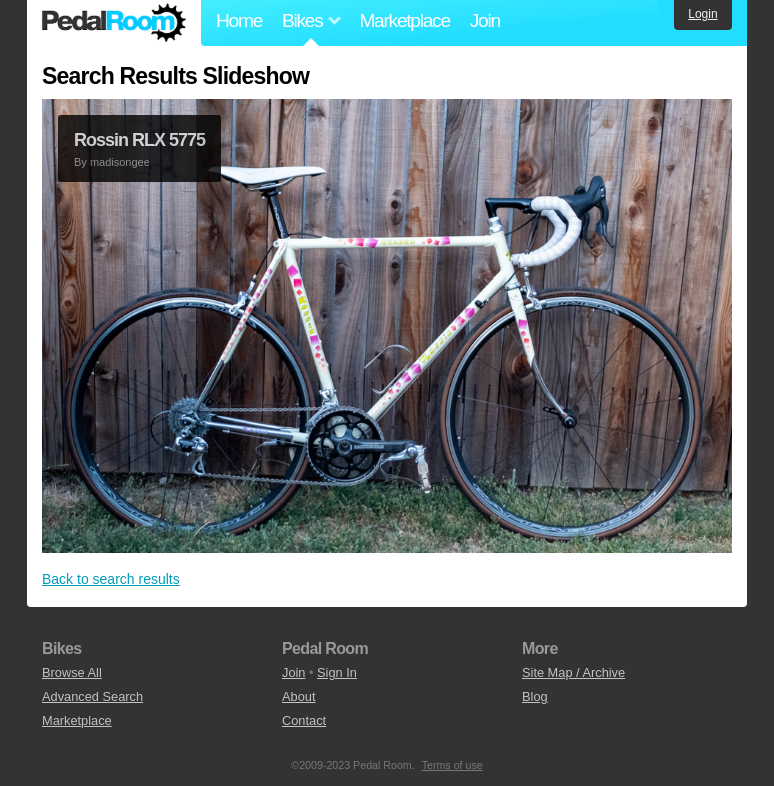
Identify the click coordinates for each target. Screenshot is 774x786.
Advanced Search (92, 696)
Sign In (337, 672)
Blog (535, 696)
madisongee (120, 162)
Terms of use (452, 765)
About (298, 696)
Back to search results (111, 579)
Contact (304, 720)
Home (239, 20)
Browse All (72, 672)
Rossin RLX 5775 (139, 140)
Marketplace (404, 20)
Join (485, 20)
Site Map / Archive (573, 672)
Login (702, 14)
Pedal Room (114, 23)
